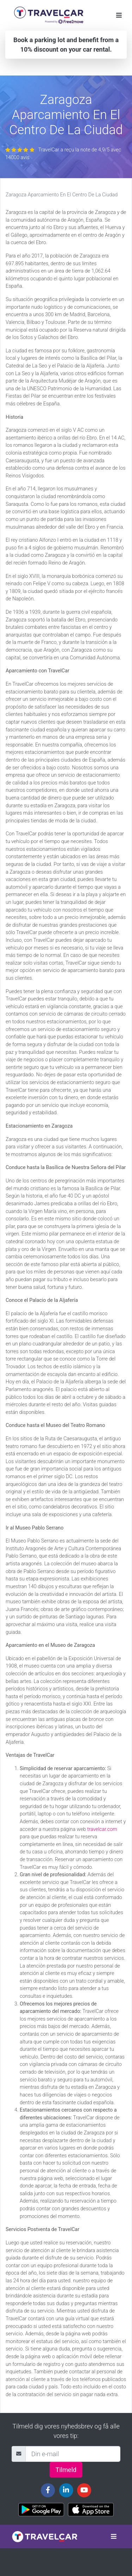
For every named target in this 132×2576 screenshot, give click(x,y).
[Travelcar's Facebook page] (48, 2490)
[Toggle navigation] (119, 15)
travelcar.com (102, 1829)
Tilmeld (66, 2469)
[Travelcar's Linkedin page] (66, 2490)
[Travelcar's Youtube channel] (84, 2490)
